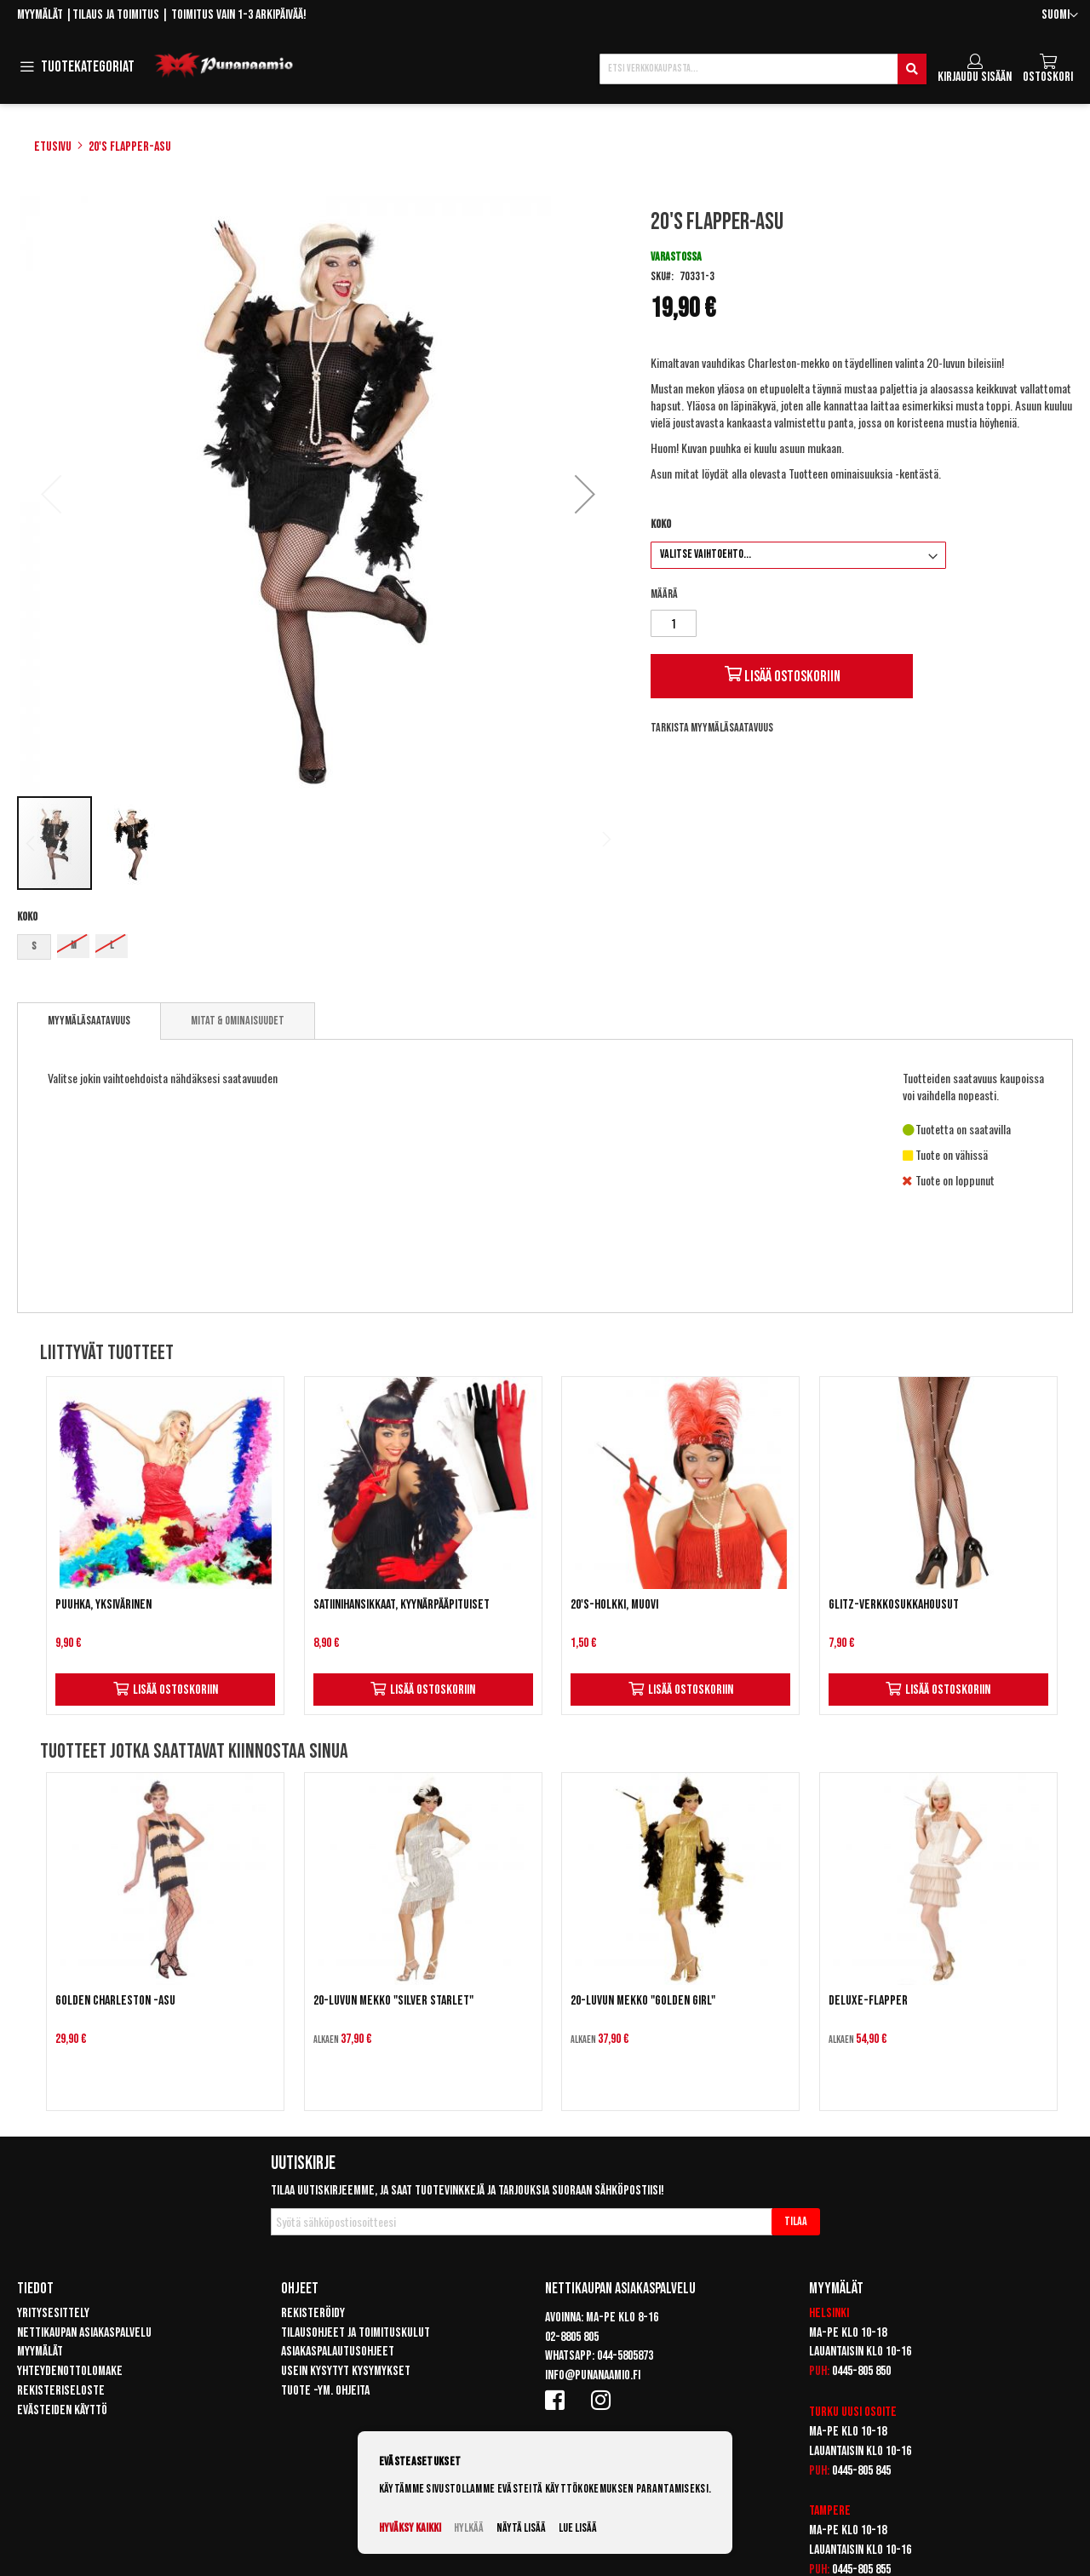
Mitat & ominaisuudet (237, 1020)
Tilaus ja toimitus (115, 15)
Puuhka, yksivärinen (103, 1605)
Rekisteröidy (313, 2313)
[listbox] (318, 949)
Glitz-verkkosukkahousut (894, 1605)
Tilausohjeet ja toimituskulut (355, 2333)
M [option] (74, 945)
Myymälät (40, 15)
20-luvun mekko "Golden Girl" (643, 2001)
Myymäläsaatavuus (89, 1020)
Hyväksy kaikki (410, 2528)
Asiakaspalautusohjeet (337, 2352)
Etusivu (53, 147)
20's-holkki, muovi (614, 1605)
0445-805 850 (861, 2371)
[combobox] (763, 69)
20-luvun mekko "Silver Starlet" (393, 2001)
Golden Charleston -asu (115, 2001)
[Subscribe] (796, 2221)
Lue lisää (578, 2528)
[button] (1059, 16)
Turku (824, 2412)
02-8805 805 (572, 2337)
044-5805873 (625, 2356)
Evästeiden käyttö (62, 2410)
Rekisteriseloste (61, 2391)
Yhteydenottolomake (70, 2371)
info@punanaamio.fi (592, 2375)
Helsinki (829, 2313)
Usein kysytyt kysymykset (345, 2371)
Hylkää (469, 2528)
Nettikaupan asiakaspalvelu (84, 2333)
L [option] (111, 945)
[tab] (89, 1021)
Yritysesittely (53, 2313)
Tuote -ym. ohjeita (325, 2391)
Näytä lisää (521, 2528)
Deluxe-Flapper (868, 2001)
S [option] (34, 946)
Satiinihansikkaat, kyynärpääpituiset (401, 1605)
